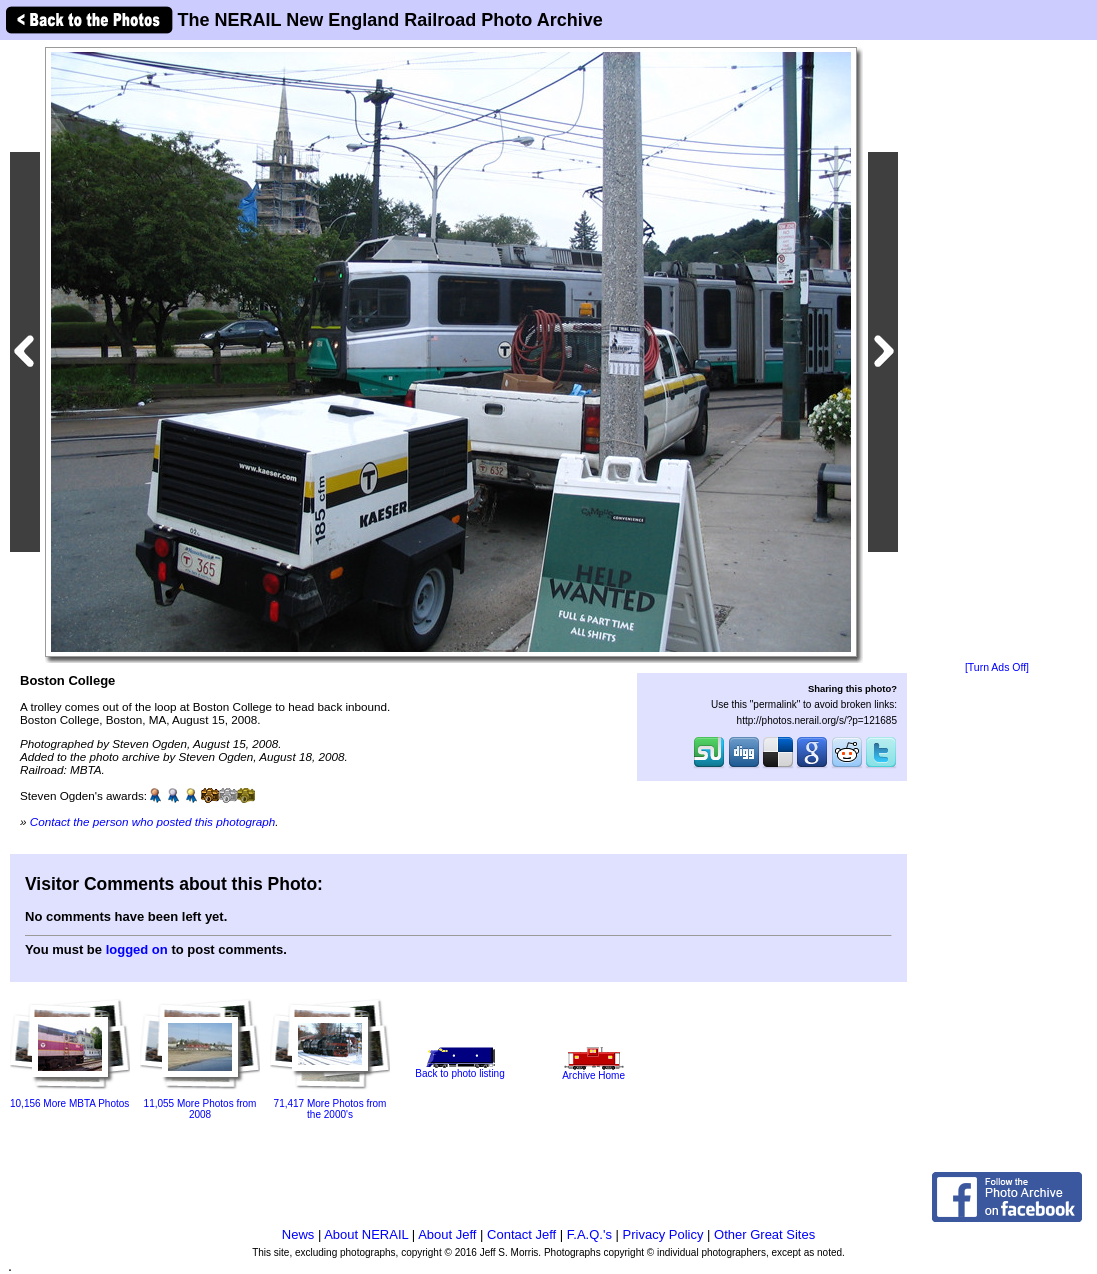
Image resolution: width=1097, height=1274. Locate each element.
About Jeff (447, 1234)
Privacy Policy (663, 1234)
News (298, 1234)
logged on (137, 949)
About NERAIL (366, 1234)
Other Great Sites (764, 1234)
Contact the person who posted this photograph (153, 821)
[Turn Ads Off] (997, 667)
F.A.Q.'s (589, 1234)
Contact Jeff (521, 1234)
